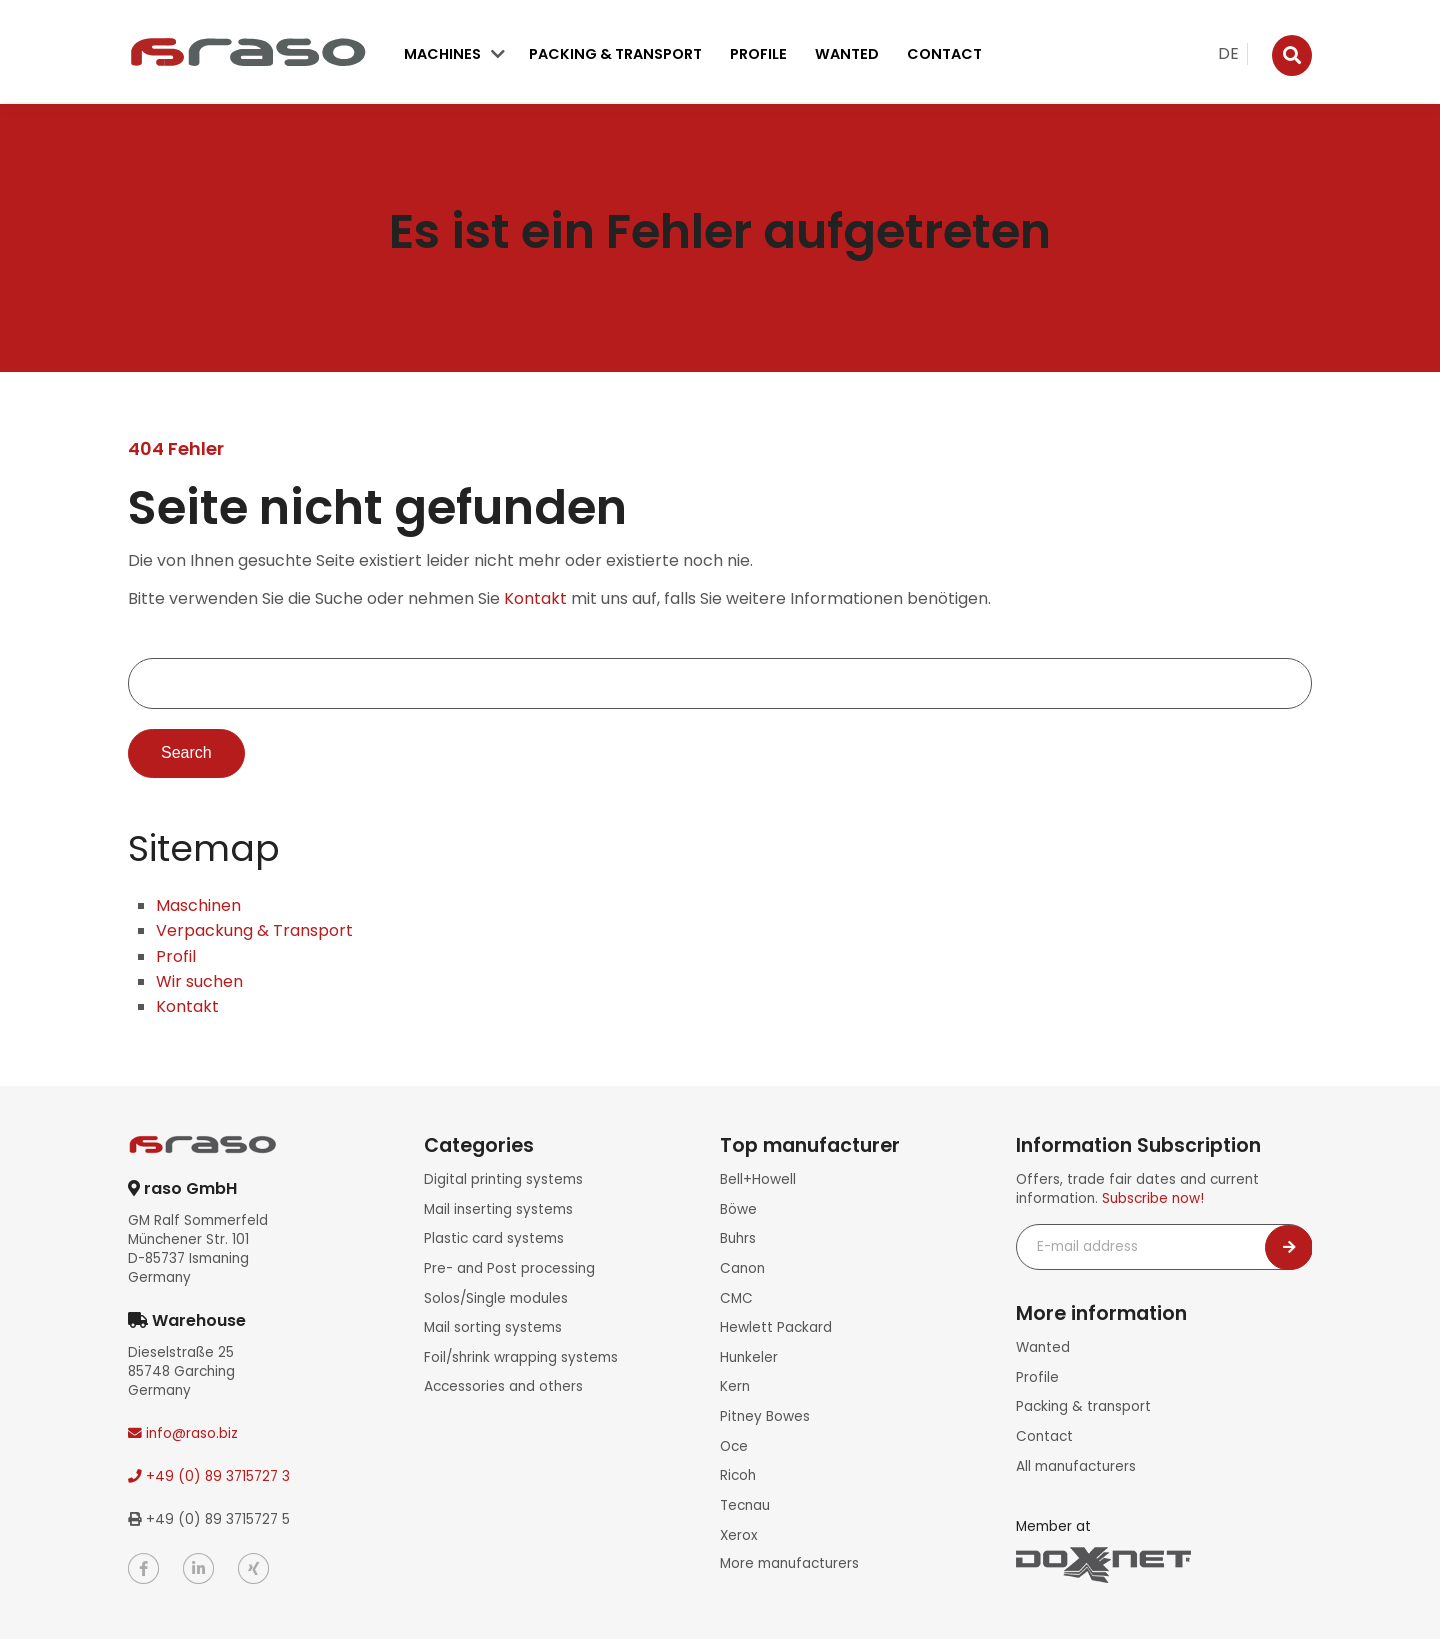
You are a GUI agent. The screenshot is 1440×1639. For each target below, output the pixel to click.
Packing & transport (615, 54)
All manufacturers (1076, 1465)
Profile (758, 54)
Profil (176, 956)
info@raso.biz (183, 1433)
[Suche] (1292, 55)
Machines (442, 54)
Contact (944, 54)
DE (1228, 53)
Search (186, 753)
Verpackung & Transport (254, 930)
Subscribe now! (1153, 1198)
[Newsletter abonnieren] (1289, 1247)
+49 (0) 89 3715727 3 (209, 1476)
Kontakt (535, 598)
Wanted (847, 54)
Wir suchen (199, 981)
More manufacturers (789, 1560)
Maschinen (198, 905)
